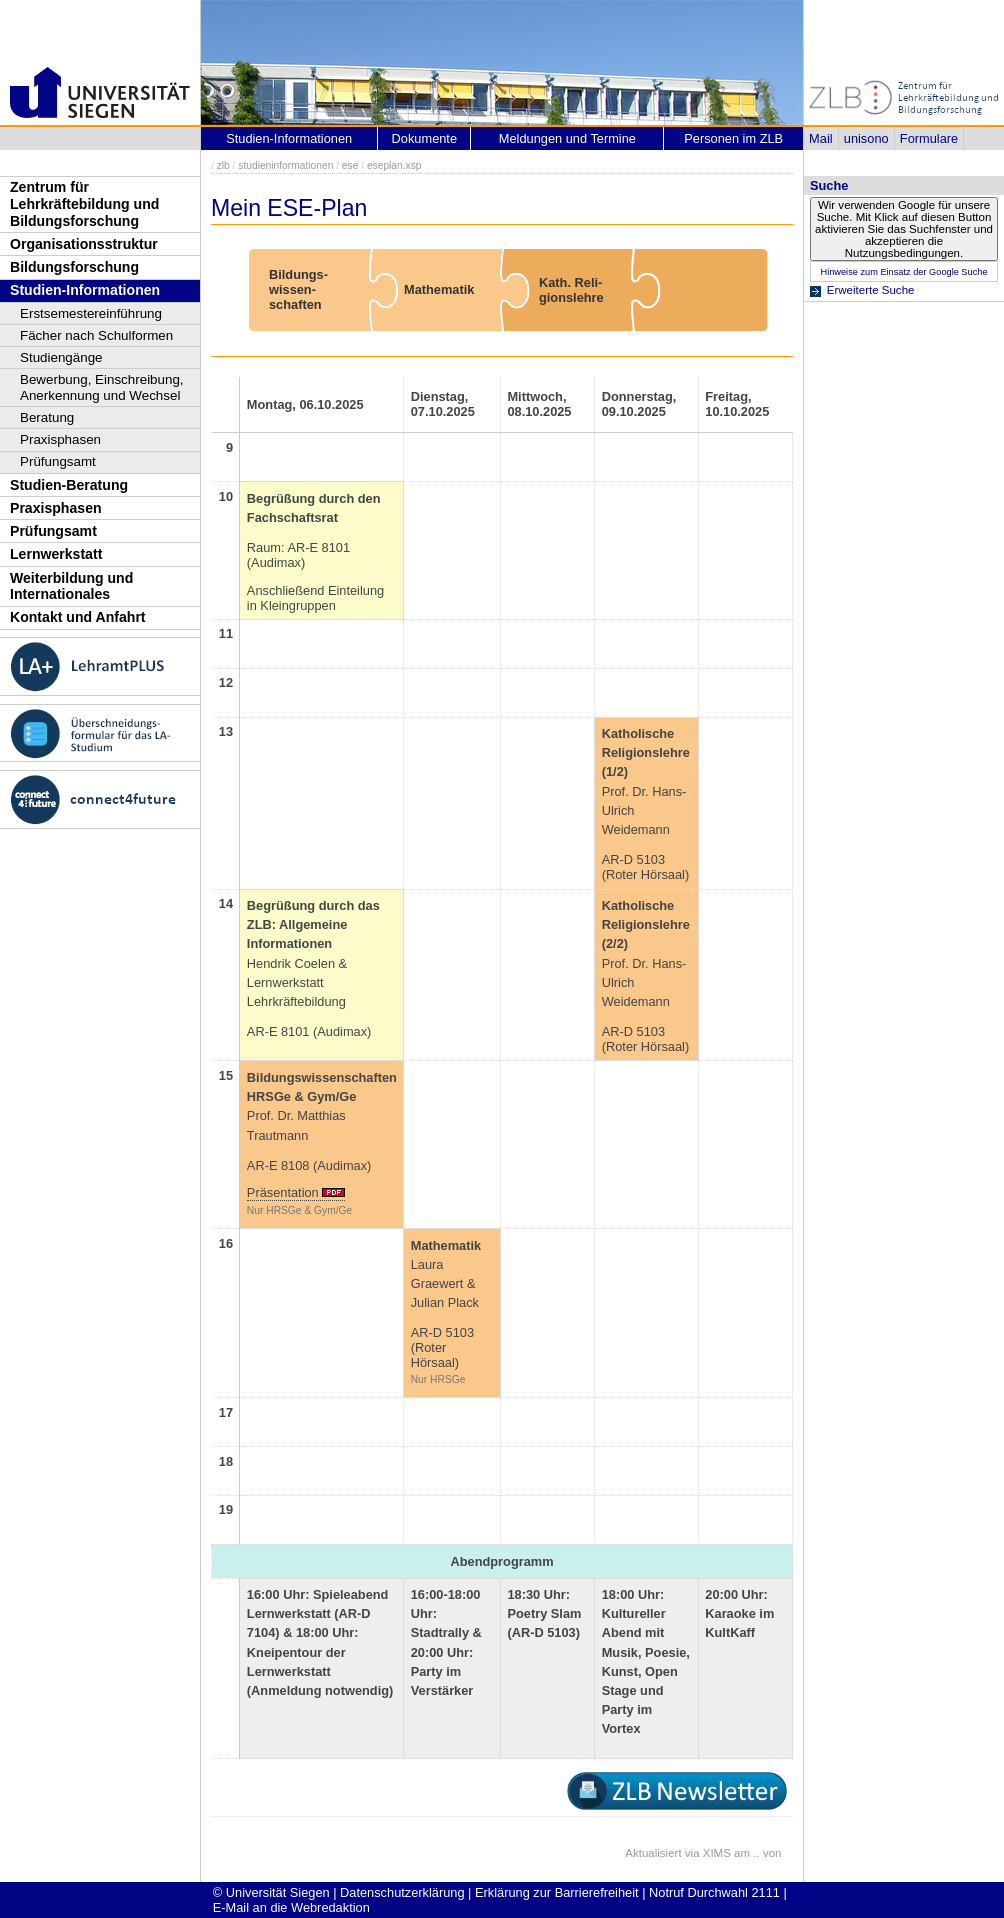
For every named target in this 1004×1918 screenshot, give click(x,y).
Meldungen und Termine (567, 138)
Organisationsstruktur (84, 244)
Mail (820, 138)
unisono (866, 138)
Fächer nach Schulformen (96, 335)
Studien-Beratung (69, 485)
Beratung (47, 417)
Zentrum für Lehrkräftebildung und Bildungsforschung (84, 203)
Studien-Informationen (85, 290)
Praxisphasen (60, 439)
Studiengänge (61, 357)
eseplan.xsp (394, 165)
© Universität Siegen (271, 1892)
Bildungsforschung (74, 267)
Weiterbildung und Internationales (71, 586)
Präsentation (283, 1192)
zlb (223, 165)
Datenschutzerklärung (402, 1892)
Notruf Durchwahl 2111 (714, 1892)
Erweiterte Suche (871, 290)
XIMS (717, 1853)
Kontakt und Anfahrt (78, 617)
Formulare (929, 138)
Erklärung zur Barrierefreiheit (557, 1892)
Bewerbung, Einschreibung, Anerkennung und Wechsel (102, 387)
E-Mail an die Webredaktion (291, 1907)
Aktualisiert (653, 1853)
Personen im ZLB (733, 138)
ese (350, 165)
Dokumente (424, 138)
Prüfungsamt (58, 461)
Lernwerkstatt (56, 554)
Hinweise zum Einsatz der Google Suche (903, 272)
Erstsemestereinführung (91, 313)
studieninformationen (285, 165)
